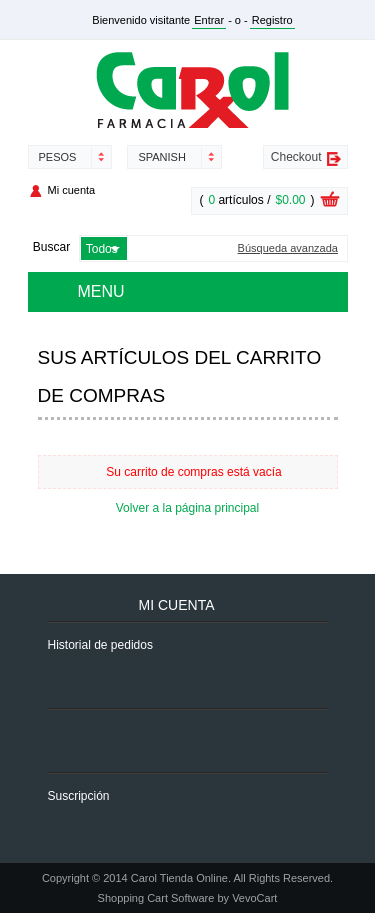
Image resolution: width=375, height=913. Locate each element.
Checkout (296, 157)
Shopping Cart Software (156, 898)
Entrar (209, 20)
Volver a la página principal (187, 508)
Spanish (161, 157)
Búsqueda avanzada (288, 248)
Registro (272, 20)
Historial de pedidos (100, 645)
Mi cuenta (72, 190)
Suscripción (79, 796)
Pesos (58, 157)
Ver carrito (330, 202)
